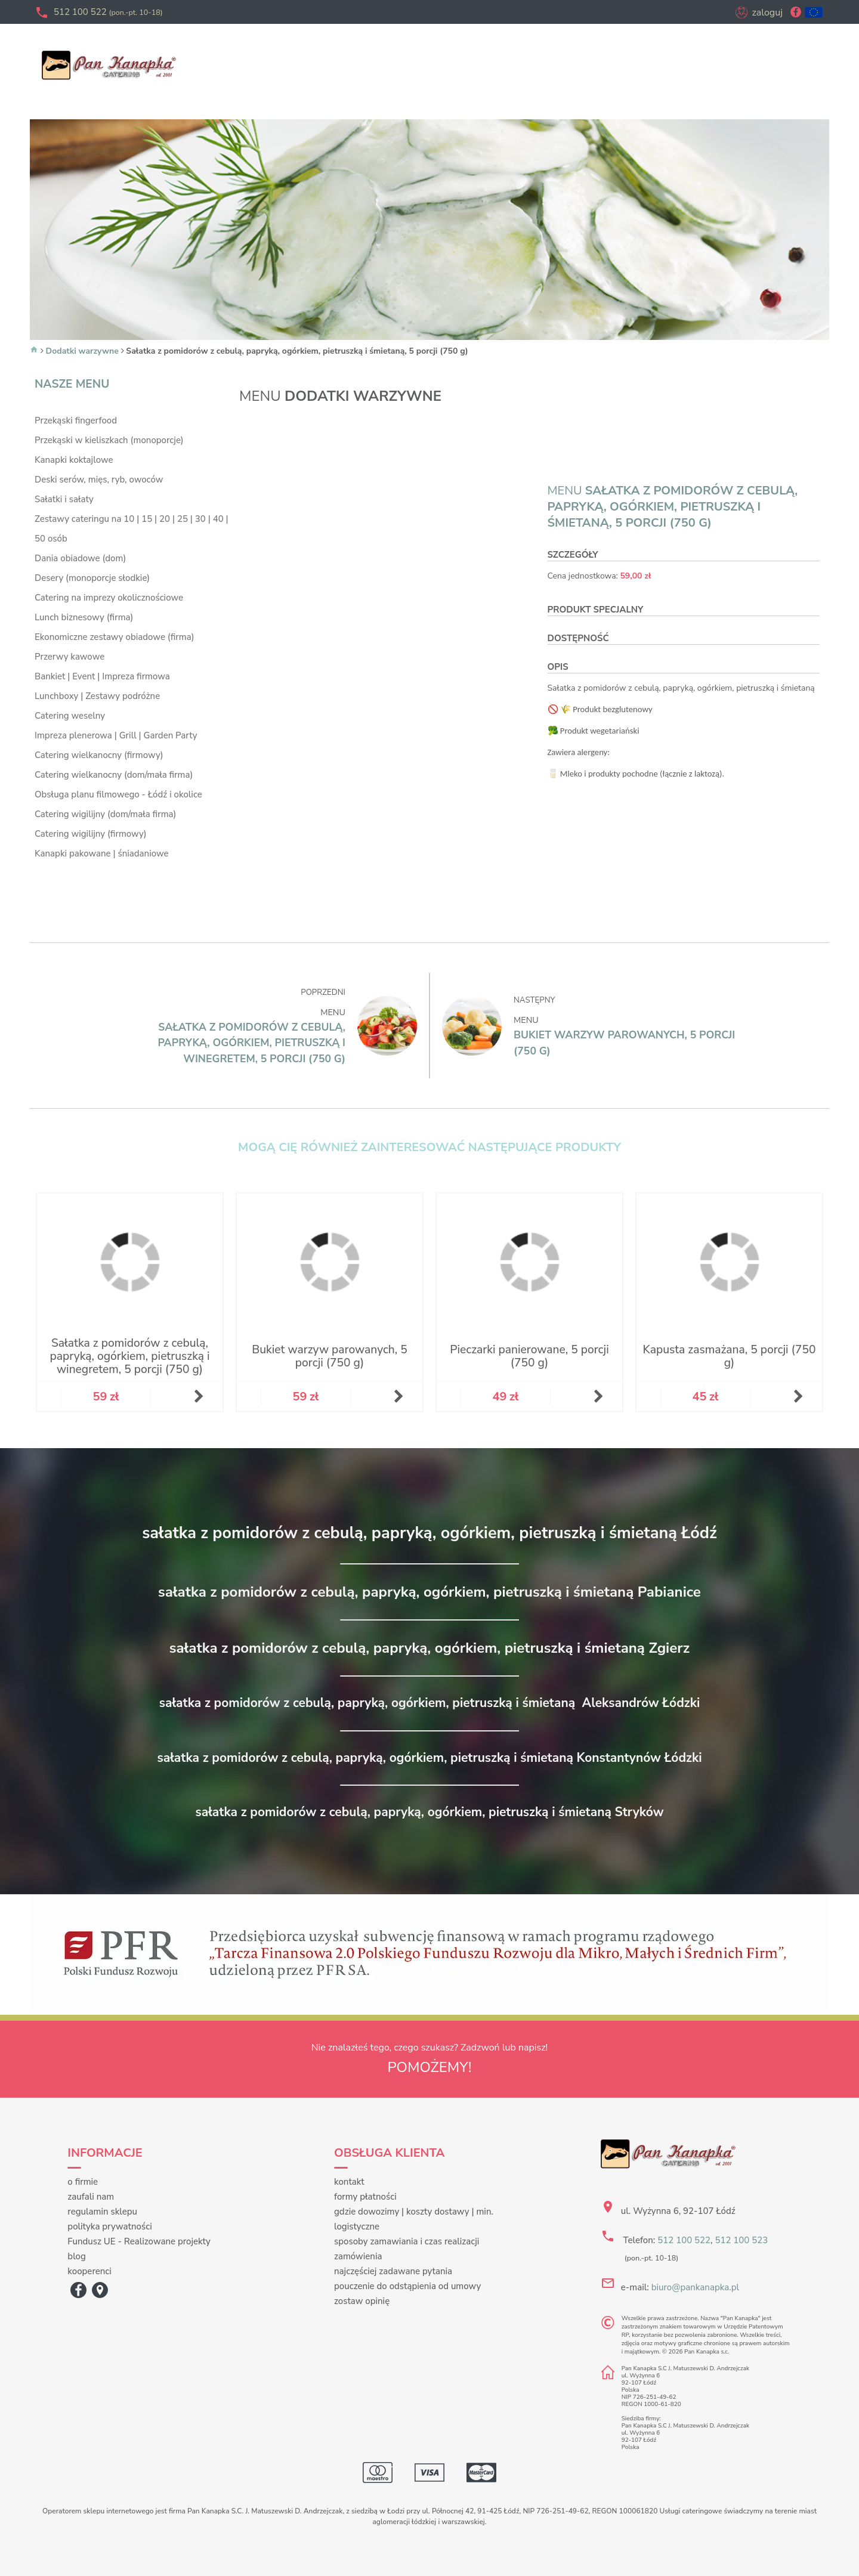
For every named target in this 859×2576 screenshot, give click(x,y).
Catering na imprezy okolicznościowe (109, 598)
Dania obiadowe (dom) (80, 558)
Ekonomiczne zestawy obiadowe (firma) (114, 637)
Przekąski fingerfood (76, 420)
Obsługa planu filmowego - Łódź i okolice (118, 794)
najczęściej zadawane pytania (393, 2271)
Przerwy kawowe (69, 657)
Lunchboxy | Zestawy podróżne (97, 696)
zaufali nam (90, 2197)
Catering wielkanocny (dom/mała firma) (114, 775)
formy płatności (365, 2197)
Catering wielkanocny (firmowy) (99, 755)
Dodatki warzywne (82, 351)
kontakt (349, 2182)
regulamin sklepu (102, 2212)
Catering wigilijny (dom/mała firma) (105, 814)
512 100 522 (108, 12)
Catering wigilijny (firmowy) (91, 834)
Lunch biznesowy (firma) (84, 617)
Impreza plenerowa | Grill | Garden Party (116, 735)
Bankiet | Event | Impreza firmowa (102, 676)
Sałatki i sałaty (64, 499)
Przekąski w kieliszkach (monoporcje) (109, 440)
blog (76, 2256)
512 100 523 (741, 2240)
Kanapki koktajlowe (74, 460)
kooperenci (89, 2271)
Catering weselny (70, 716)
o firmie (82, 2182)
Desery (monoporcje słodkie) (92, 578)
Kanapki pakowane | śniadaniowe (102, 853)
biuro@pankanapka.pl (695, 2287)
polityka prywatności (109, 2226)
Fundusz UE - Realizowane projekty (138, 2241)
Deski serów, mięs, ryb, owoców (99, 479)
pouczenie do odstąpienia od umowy (407, 2286)
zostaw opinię (362, 2301)
